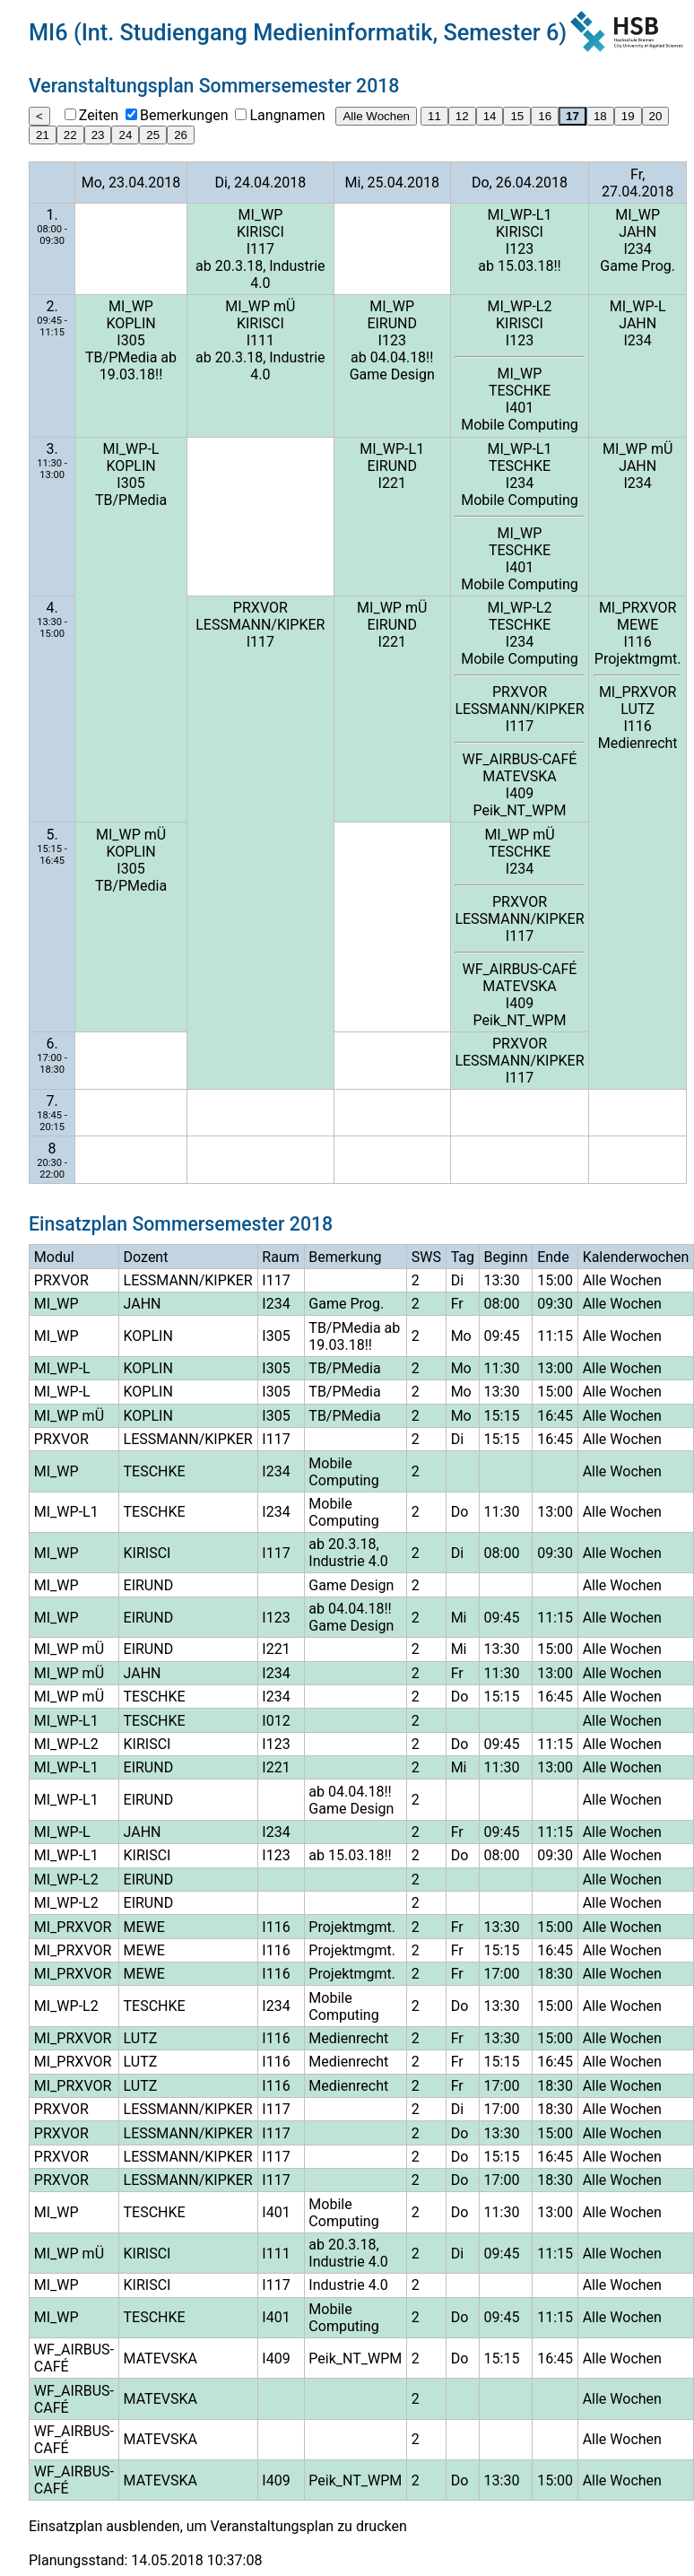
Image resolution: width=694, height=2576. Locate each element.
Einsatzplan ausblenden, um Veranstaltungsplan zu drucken (218, 2526)
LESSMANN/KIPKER (260, 624)
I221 (392, 483)
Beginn (506, 1257)
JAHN (637, 231)
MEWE (637, 624)
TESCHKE (520, 390)
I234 (638, 248)
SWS (426, 1257)
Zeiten (98, 115)
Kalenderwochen (636, 1257)
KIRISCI (260, 231)
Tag (462, 1257)
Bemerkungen (184, 115)
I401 (520, 407)
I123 (520, 248)
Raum (280, 1257)
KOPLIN (130, 323)
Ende (552, 1257)
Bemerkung (344, 1257)
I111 (260, 340)
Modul (54, 1257)
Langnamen (287, 115)
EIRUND (392, 323)
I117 (260, 248)
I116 (638, 641)
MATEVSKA (519, 776)
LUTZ (637, 709)
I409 (520, 793)
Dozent (146, 1257)
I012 (276, 1720)
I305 (130, 340)
